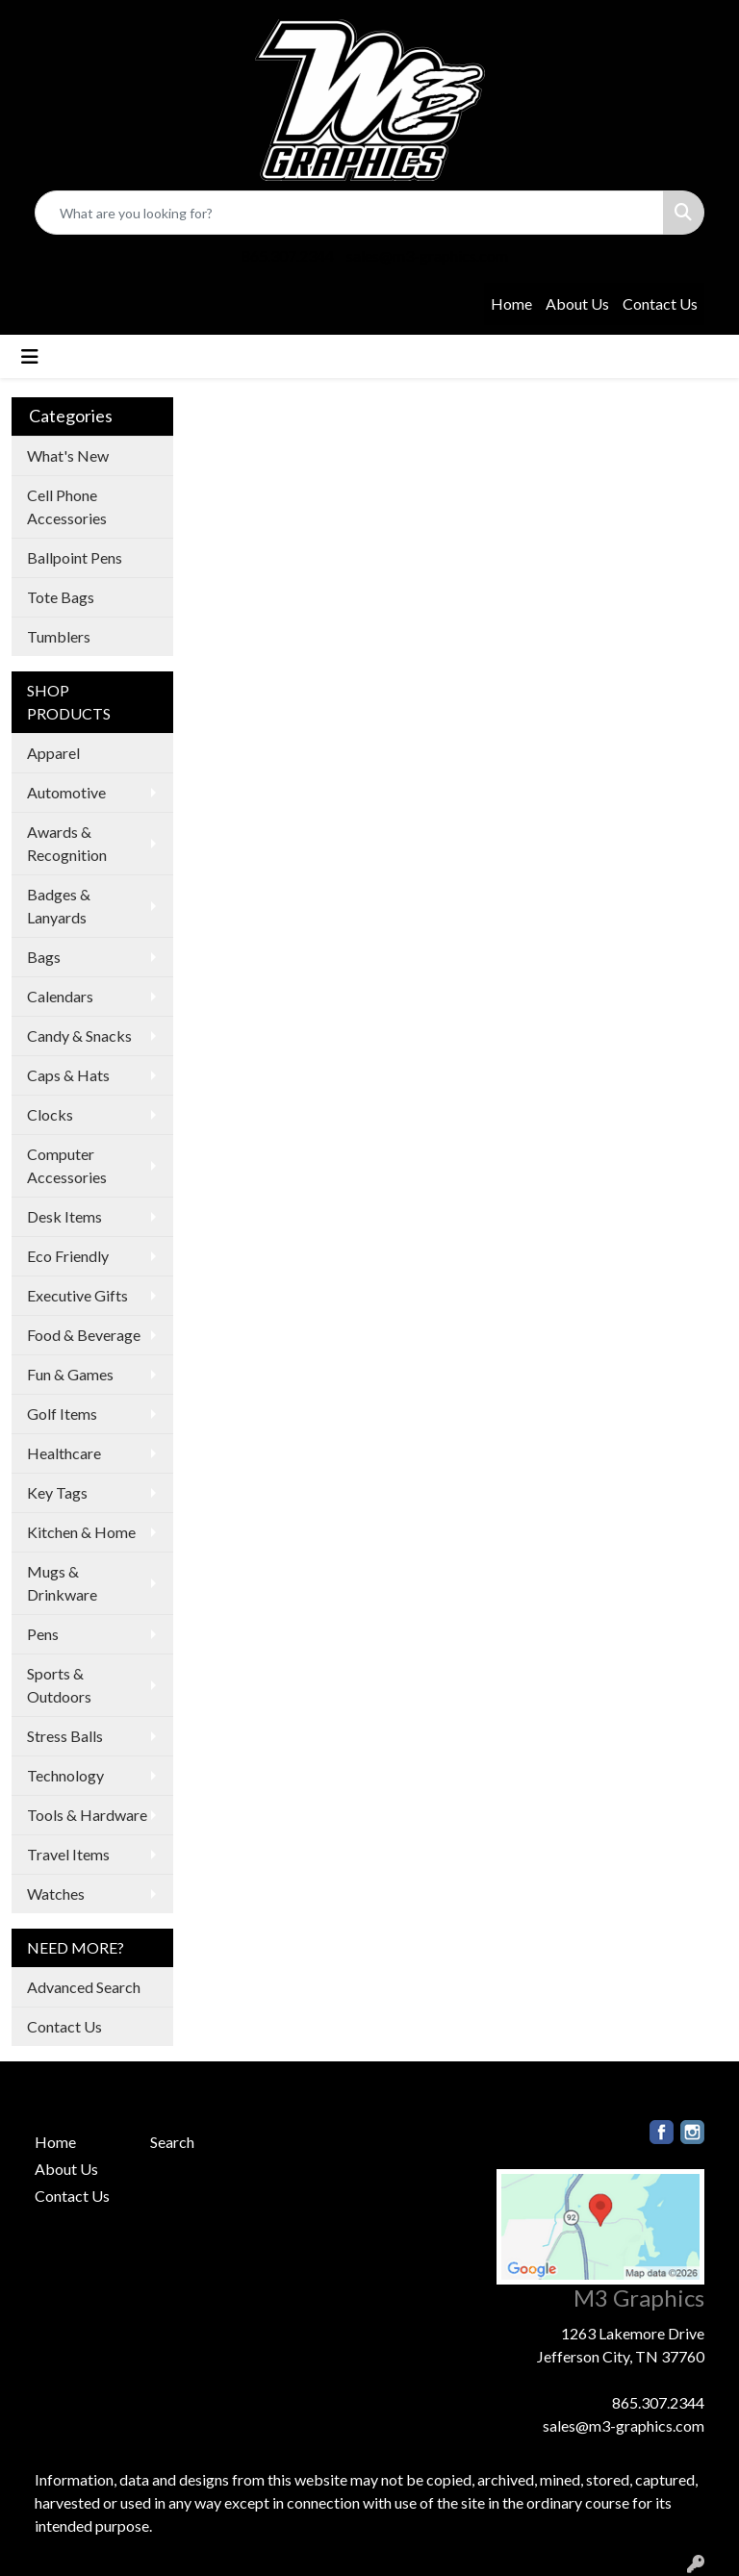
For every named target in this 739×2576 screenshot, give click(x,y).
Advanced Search (83, 1987)
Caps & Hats (68, 1075)
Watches (56, 1893)
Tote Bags (60, 597)
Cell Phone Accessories (67, 506)
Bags (44, 956)
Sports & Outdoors (59, 1684)
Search (172, 2142)
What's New (68, 455)
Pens (43, 1634)
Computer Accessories (67, 1165)
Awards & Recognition (67, 843)
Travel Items (68, 1854)
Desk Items (64, 1216)
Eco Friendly (68, 1256)
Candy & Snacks (79, 1035)
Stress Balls (65, 1736)
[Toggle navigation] (30, 356)
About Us (577, 303)
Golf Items (62, 1413)
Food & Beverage (83, 1335)
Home (511, 303)
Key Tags (57, 1492)
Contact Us (660, 303)
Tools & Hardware (87, 1815)
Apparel (53, 753)
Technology (65, 1775)
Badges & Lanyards (58, 905)
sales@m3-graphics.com (427, 255)
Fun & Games (70, 1374)
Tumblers (58, 636)
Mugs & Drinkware (62, 1583)
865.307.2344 (288, 255)
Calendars (60, 996)
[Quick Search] (349, 212)
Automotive (66, 792)
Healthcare (64, 1453)
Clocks (50, 1114)
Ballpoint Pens (74, 557)
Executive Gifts (77, 1295)
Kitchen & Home (81, 1532)
